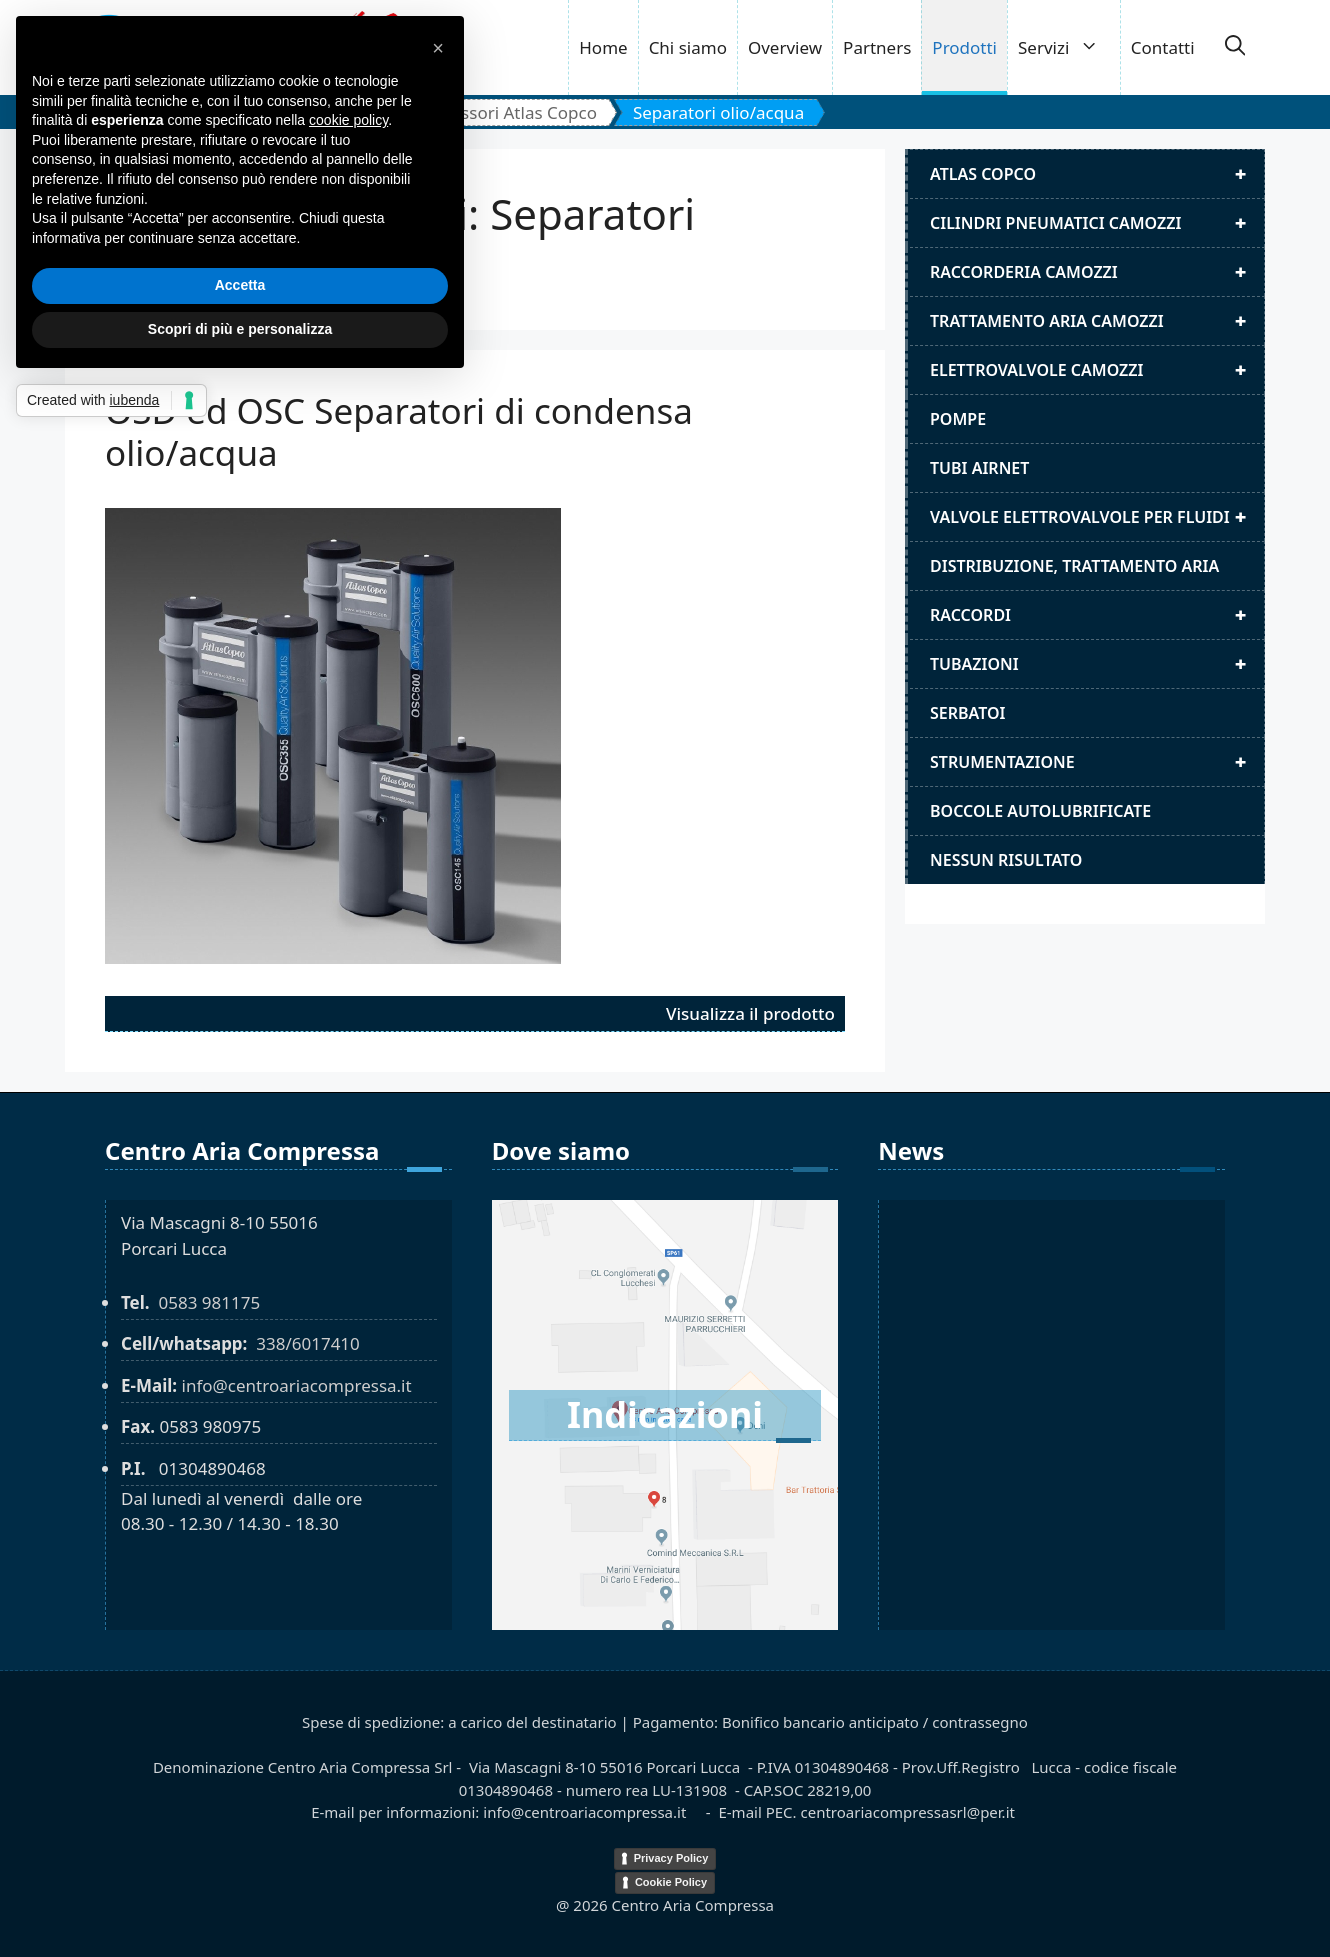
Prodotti (964, 47)
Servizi (1069, 47)
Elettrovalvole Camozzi (1097, 370)
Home (603, 47)
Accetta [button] (240, 285)
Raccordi (1097, 615)
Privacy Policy (671, 1858)
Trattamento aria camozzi (1097, 321)
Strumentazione (1097, 762)
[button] (1235, 48)
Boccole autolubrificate (1040, 811)
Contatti (1163, 47)
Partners (877, 47)
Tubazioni (1097, 664)
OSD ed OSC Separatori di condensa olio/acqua (399, 431)
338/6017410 (308, 1343)
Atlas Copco (1097, 174)
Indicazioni (665, 1414)
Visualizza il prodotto (750, 1013)
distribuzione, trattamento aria (1074, 566)
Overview (785, 47)
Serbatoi (968, 713)
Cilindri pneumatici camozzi (1097, 223)
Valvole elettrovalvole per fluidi (1097, 517)
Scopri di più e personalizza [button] (240, 329)
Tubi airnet (979, 468)
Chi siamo (688, 47)
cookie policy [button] (348, 120)
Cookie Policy (671, 1882)
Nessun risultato (1006, 860)
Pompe (958, 419)
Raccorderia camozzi (1097, 272)
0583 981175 (209, 1302)
